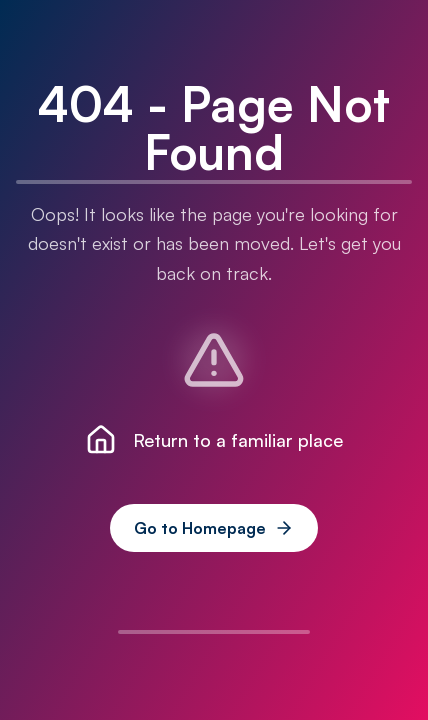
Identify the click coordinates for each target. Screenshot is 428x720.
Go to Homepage (214, 528)
